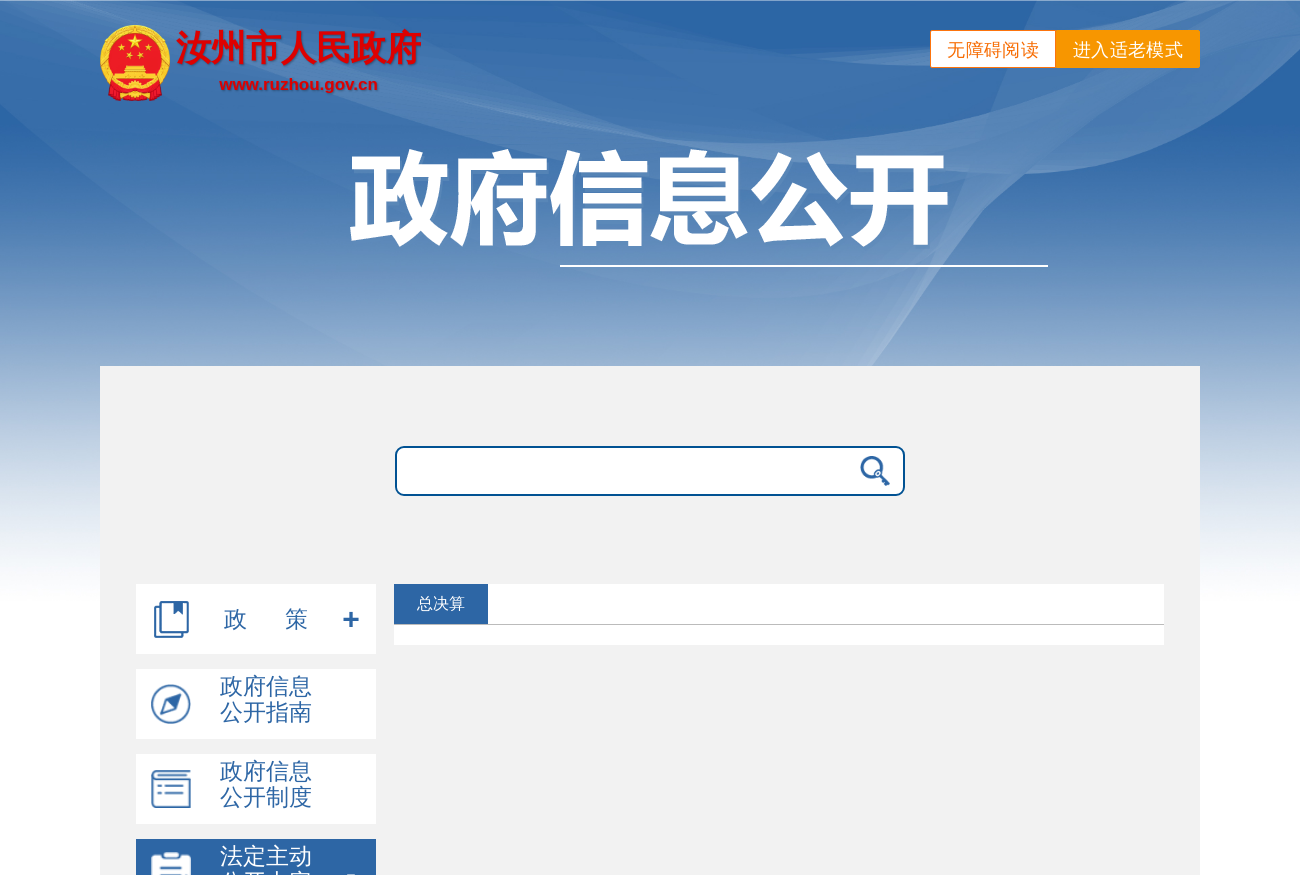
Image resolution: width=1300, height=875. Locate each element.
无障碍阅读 (993, 50)
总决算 (441, 603)
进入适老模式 (1128, 50)
